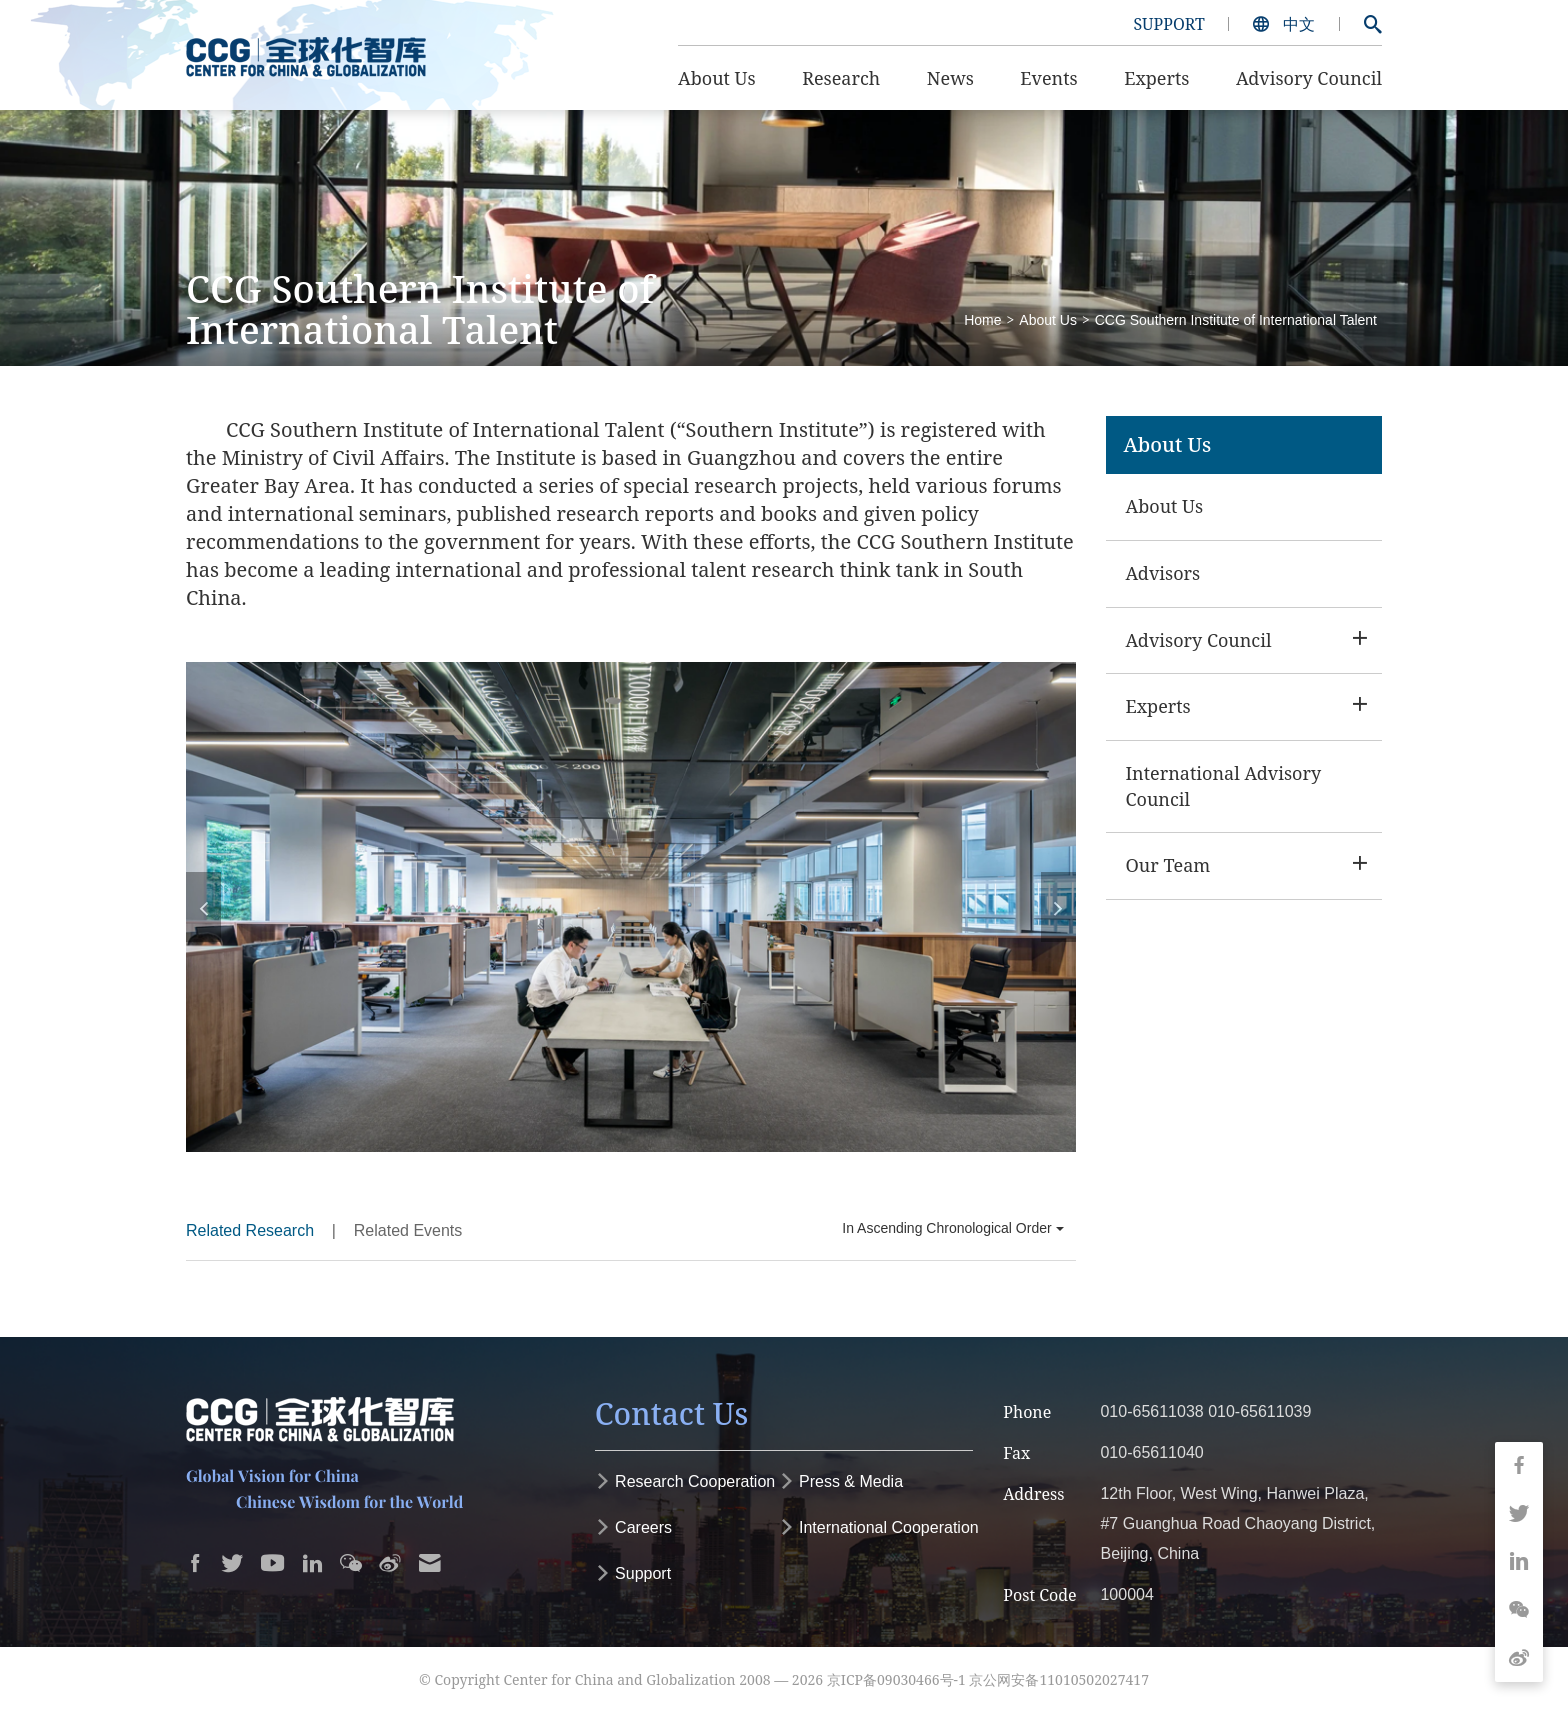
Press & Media (841, 1481)
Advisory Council (1199, 640)
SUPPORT (1168, 24)
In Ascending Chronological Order (952, 1228)
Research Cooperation (685, 1481)
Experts (1158, 706)
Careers (633, 1527)
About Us (1048, 320)
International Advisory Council (1224, 786)
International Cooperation (879, 1527)
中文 (1286, 24)
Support (633, 1573)
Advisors (1163, 573)
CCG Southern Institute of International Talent (1236, 320)
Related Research (250, 1230)
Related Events (408, 1230)
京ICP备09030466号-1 (896, 1679)
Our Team (1168, 865)
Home (982, 320)
